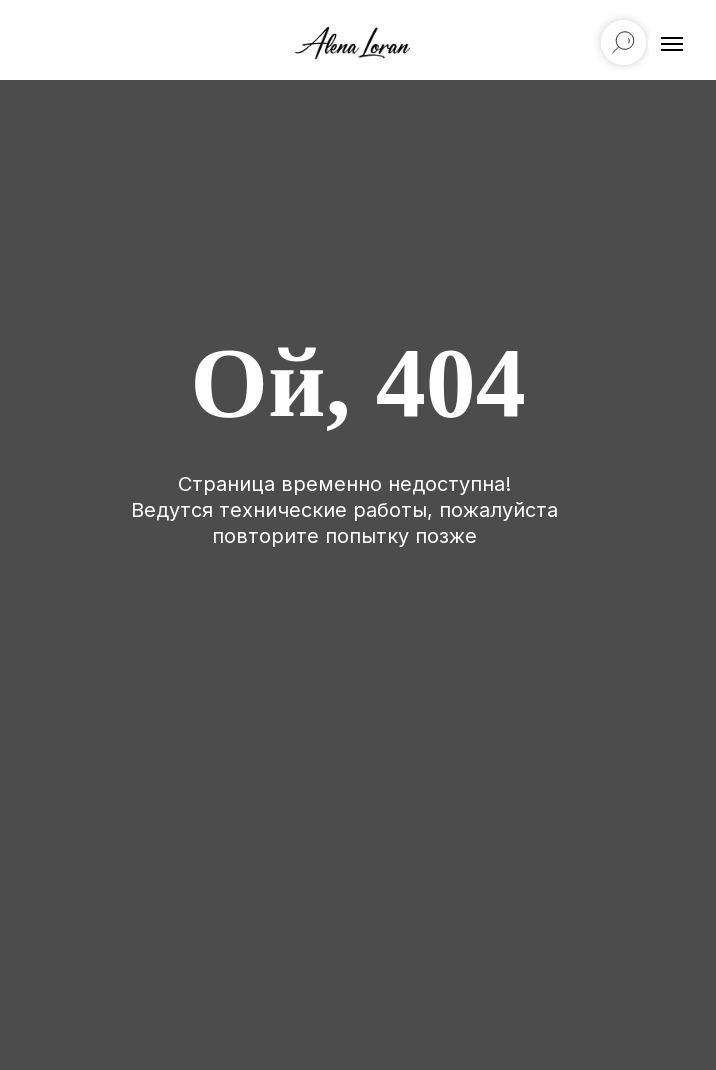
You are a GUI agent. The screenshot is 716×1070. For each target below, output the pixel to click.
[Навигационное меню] (672, 44)
